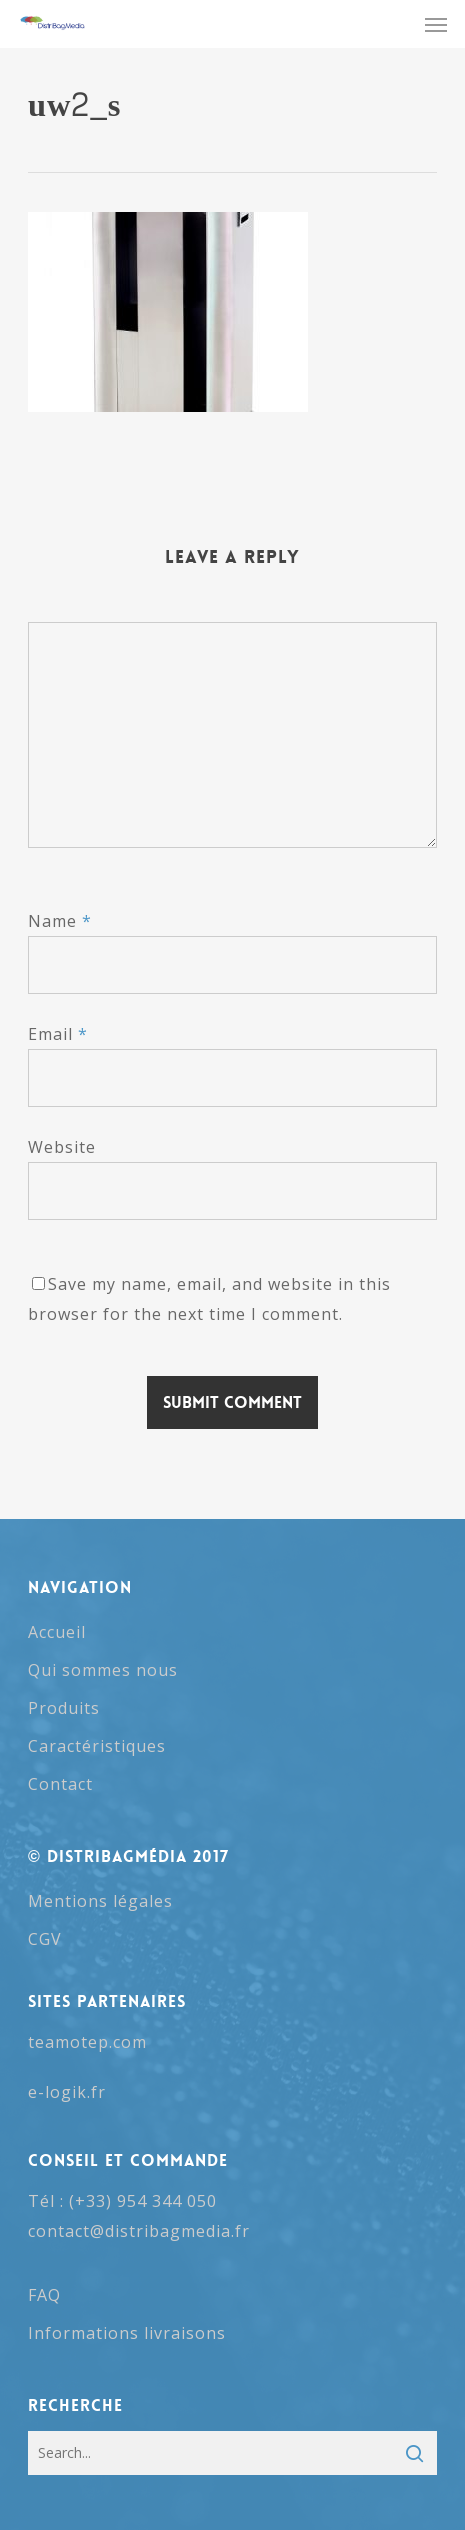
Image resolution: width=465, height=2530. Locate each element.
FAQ (44, 2295)
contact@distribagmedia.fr (139, 2231)
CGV (45, 1939)
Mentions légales (100, 1901)
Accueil (57, 1632)
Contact (60, 1784)
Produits (64, 1708)
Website (62, 1147)
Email (58, 1034)
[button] (436, 24)
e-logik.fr (67, 2092)
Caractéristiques (97, 1746)
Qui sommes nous (103, 1670)
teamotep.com (87, 2042)
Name (60, 921)
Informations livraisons (127, 2333)
